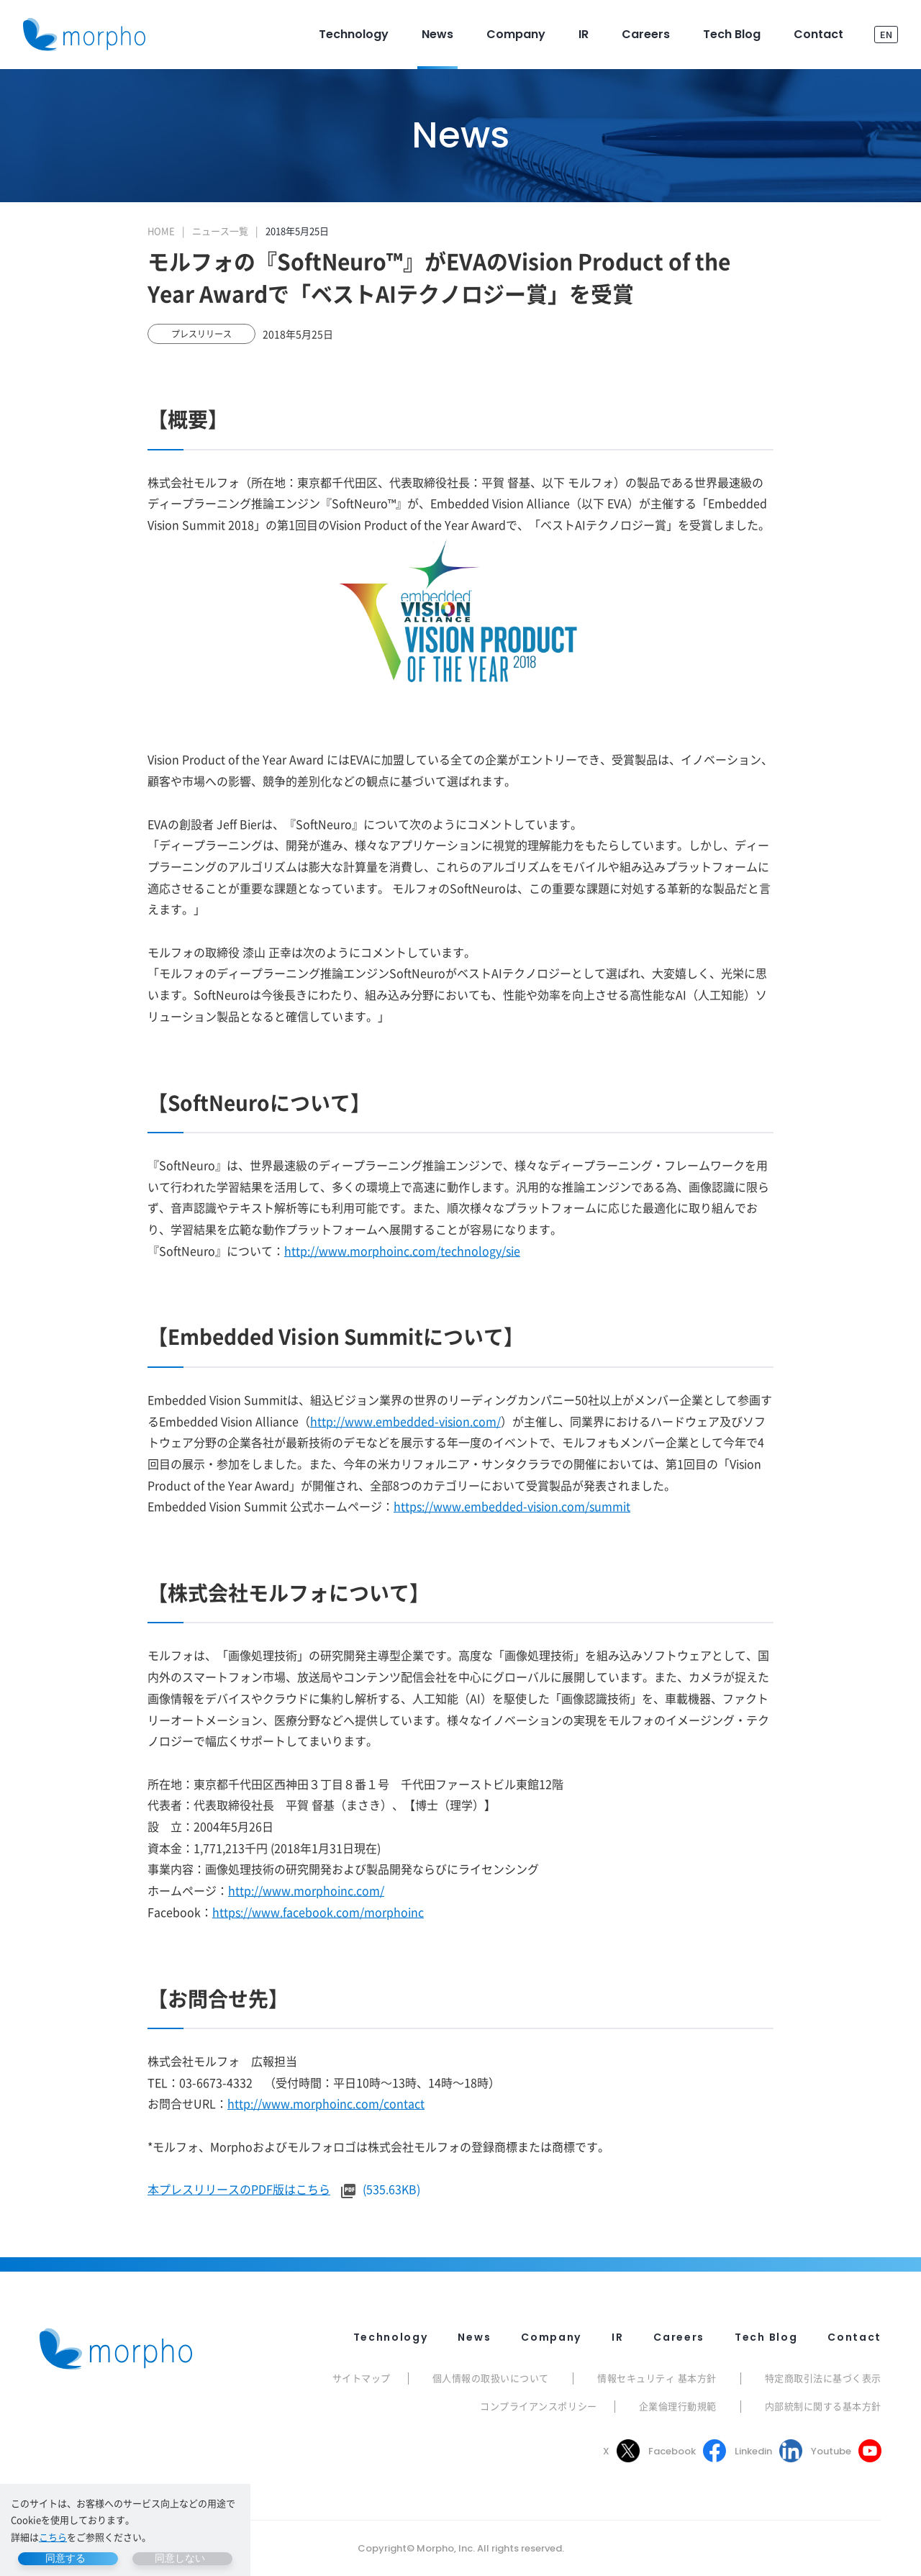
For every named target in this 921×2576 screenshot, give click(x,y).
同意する (65, 2558)
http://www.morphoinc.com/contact (326, 2103)
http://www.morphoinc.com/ (306, 1890)
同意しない (180, 2558)
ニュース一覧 (220, 230)
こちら (53, 2537)
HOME (161, 230)
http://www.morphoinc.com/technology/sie (402, 1250)
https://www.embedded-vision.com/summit (512, 1506)
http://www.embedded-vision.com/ (405, 1421)
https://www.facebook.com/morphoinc (318, 1911)
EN (886, 34)
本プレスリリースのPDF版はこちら (239, 2189)
